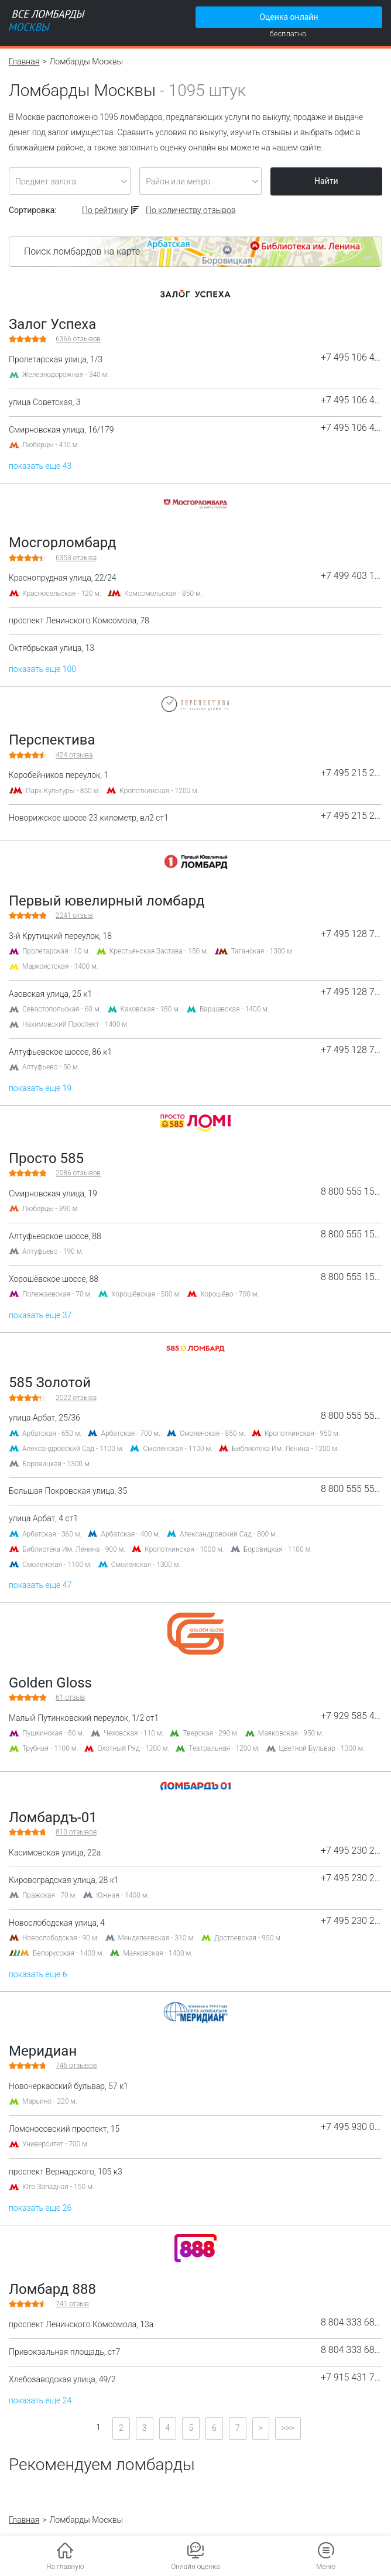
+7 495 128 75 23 (351, 934)
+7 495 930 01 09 (351, 2127)
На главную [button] (65, 2567)
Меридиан (43, 2051)
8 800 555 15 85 (351, 1191)
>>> (288, 2428)
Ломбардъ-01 (53, 1817)
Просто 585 (46, 1158)
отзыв (74, 915)
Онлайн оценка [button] (195, 2567)
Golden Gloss (50, 1683)
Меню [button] (325, 2567)
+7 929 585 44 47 (351, 1716)
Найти (326, 181)
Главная (24, 61)
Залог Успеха (52, 324)
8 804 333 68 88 (351, 2322)
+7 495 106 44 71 (351, 357)
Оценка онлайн (288, 17)
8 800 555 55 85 (351, 1416)
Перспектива (52, 740)
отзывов (78, 339)
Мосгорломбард (62, 543)
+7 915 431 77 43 (351, 2377)
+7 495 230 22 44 (351, 1851)
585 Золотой (50, 1383)
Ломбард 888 (52, 2289)
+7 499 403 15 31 (351, 576)
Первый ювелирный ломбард (106, 901)
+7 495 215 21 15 (351, 773)
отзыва (76, 558)
